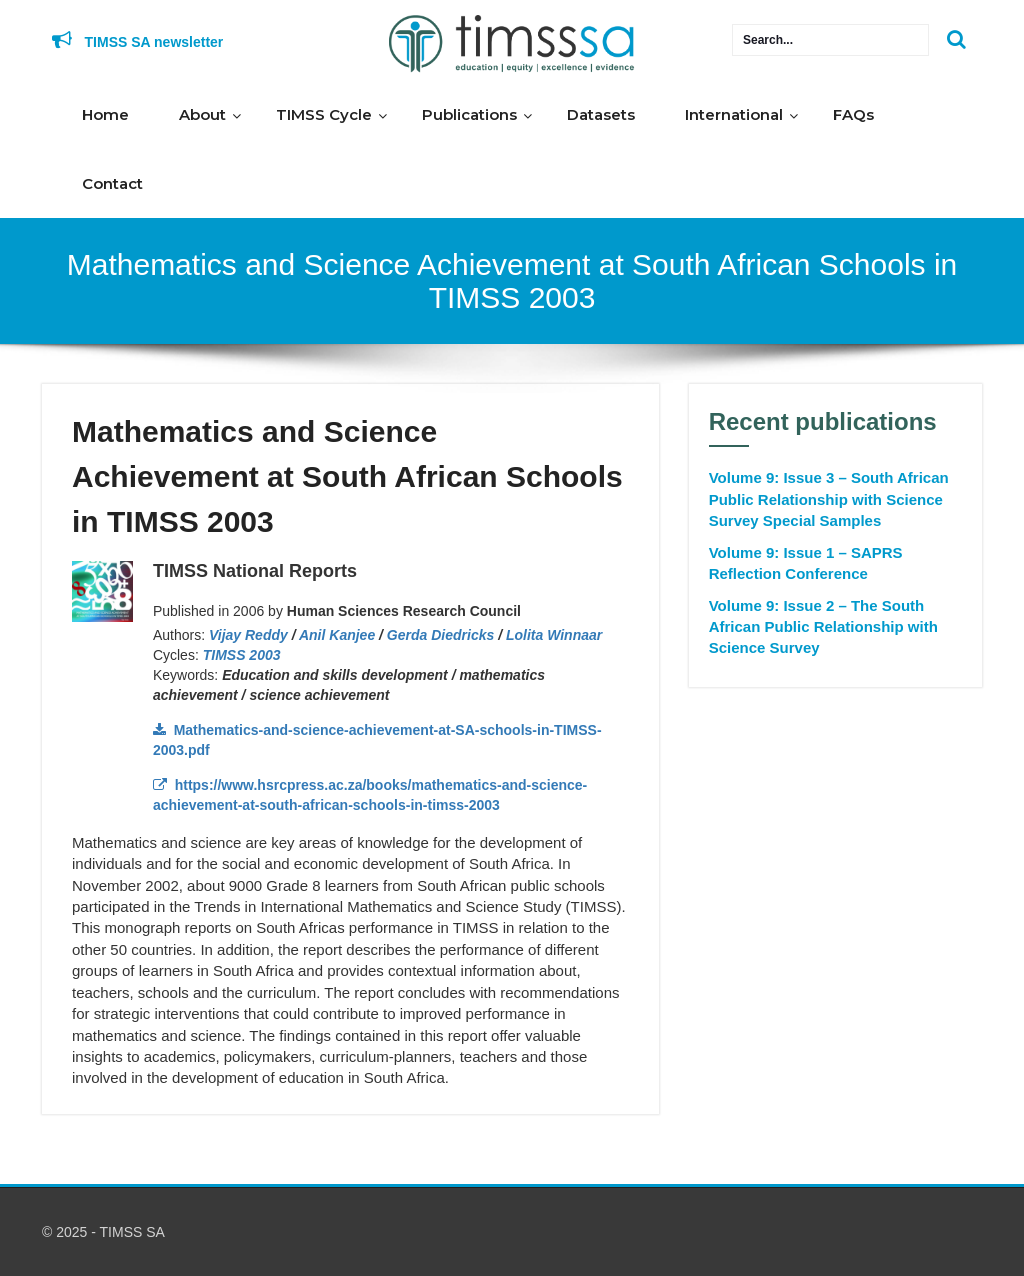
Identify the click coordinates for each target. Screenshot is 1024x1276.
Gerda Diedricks (440, 635)
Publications (469, 114)
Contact (112, 183)
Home (105, 114)
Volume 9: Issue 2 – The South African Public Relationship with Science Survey (823, 627)
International (734, 114)
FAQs (853, 114)
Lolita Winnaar (554, 635)
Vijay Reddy (248, 635)
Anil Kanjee (337, 635)
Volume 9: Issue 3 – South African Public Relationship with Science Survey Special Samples (829, 499)
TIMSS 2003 (242, 655)
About (202, 114)
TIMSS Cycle (324, 114)
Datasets (601, 114)
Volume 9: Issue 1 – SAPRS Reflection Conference (806, 563)
